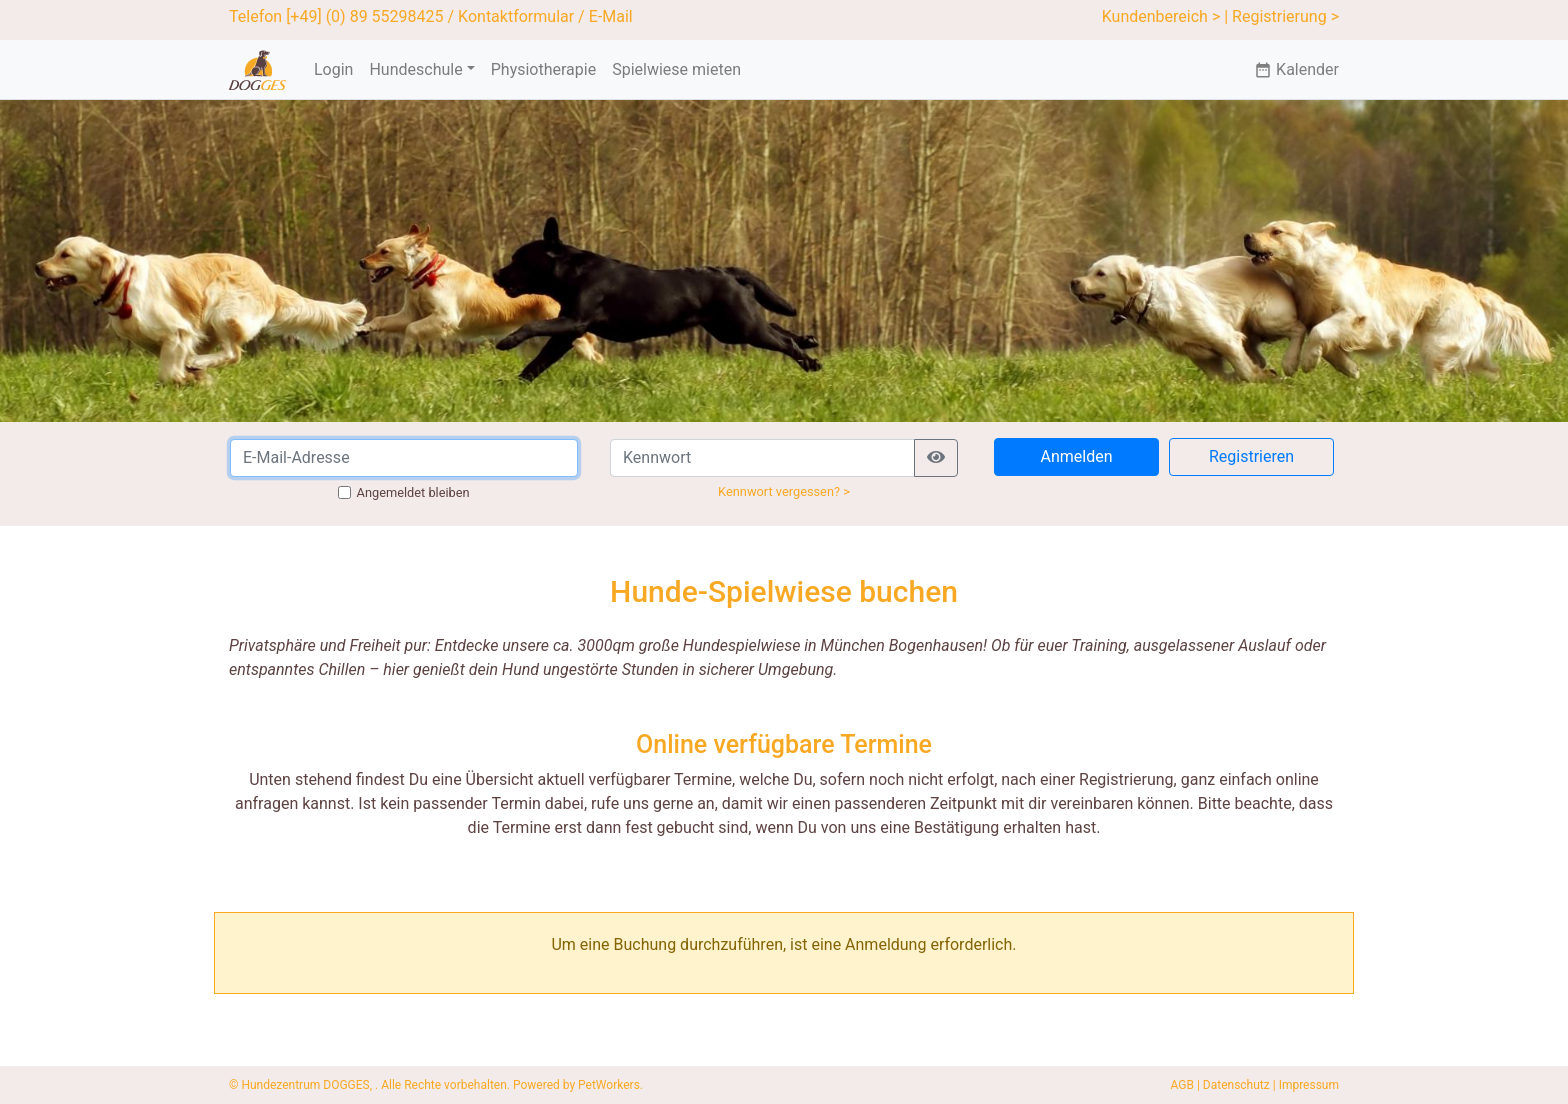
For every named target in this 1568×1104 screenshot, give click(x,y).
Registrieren (1251, 456)
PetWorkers (609, 1085)
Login (333, 69)
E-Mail (611, 16)
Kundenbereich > (1161, 16)
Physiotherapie (543, 69)
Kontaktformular (516, 16)
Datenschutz (1236, 1085)
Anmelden (1076, 456)
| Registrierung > (1281, 16)
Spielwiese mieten (676, 69)
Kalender (1296, 69)
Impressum (1309, 1085)
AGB (1182, 1085)
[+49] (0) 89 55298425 (364, 16)
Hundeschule (415, 69)
